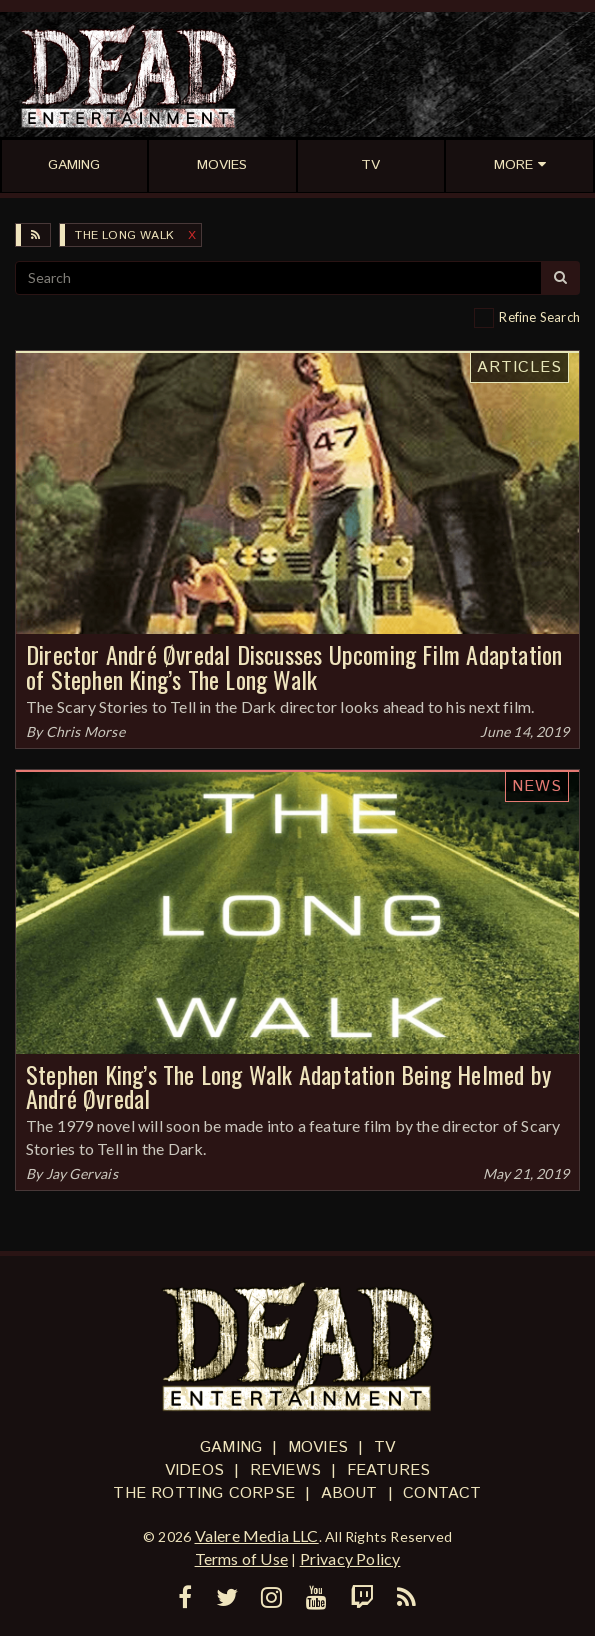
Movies (318, 1447)
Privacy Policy (350, 1558)
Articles (519, 367)
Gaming (231, 1447)
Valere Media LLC (257, 1535)
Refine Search (539, 317)
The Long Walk (124, 235)
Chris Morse (85, 731)
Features (389, 1470)
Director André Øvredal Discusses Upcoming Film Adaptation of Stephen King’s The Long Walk (294, 666)
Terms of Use (241, 1558)
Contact (442, 1493)
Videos (194, 1470)
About (349, 1493)
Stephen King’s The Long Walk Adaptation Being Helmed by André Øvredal (288, 1086)
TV (384, 1447)
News (537, 786)
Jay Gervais (82, 1173)
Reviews (285, 1470)
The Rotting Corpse (204, 1493)
